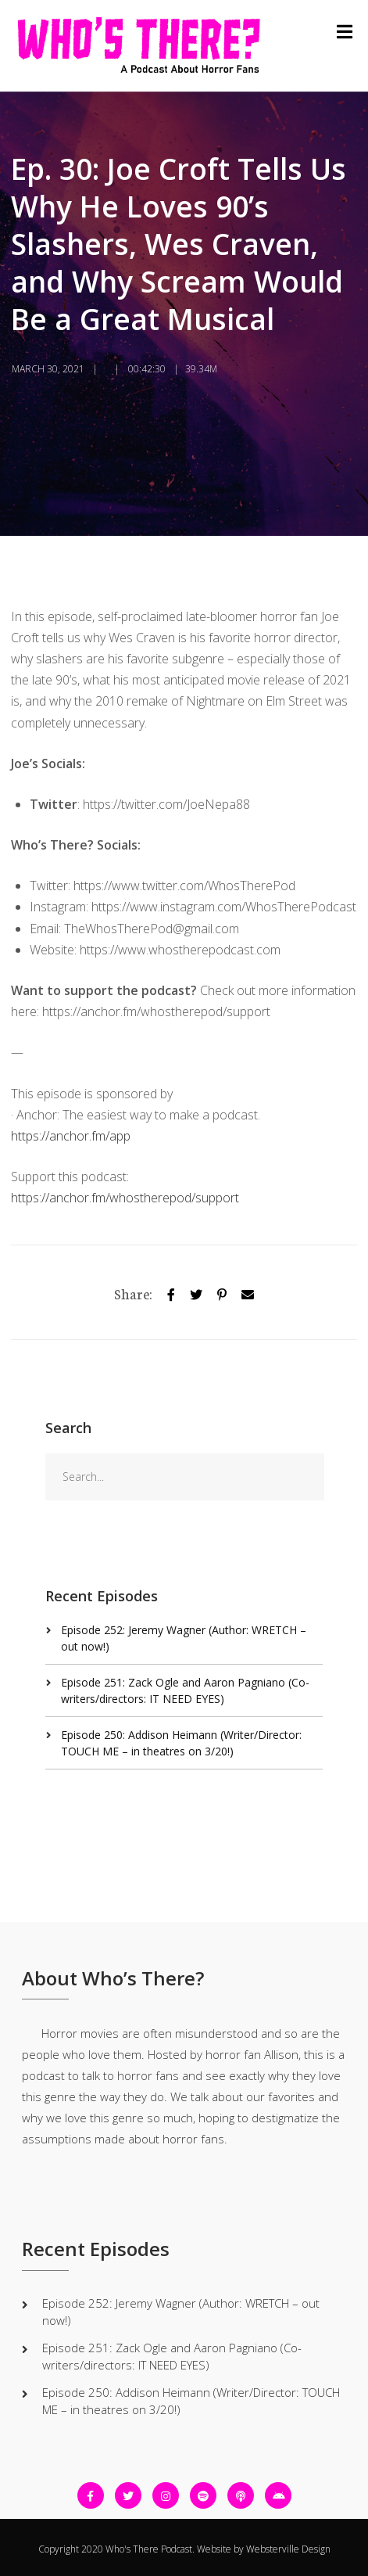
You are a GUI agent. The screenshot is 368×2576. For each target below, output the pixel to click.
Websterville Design (288, 2549)
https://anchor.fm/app (70, 1135)
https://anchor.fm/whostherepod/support (125, 1197)
